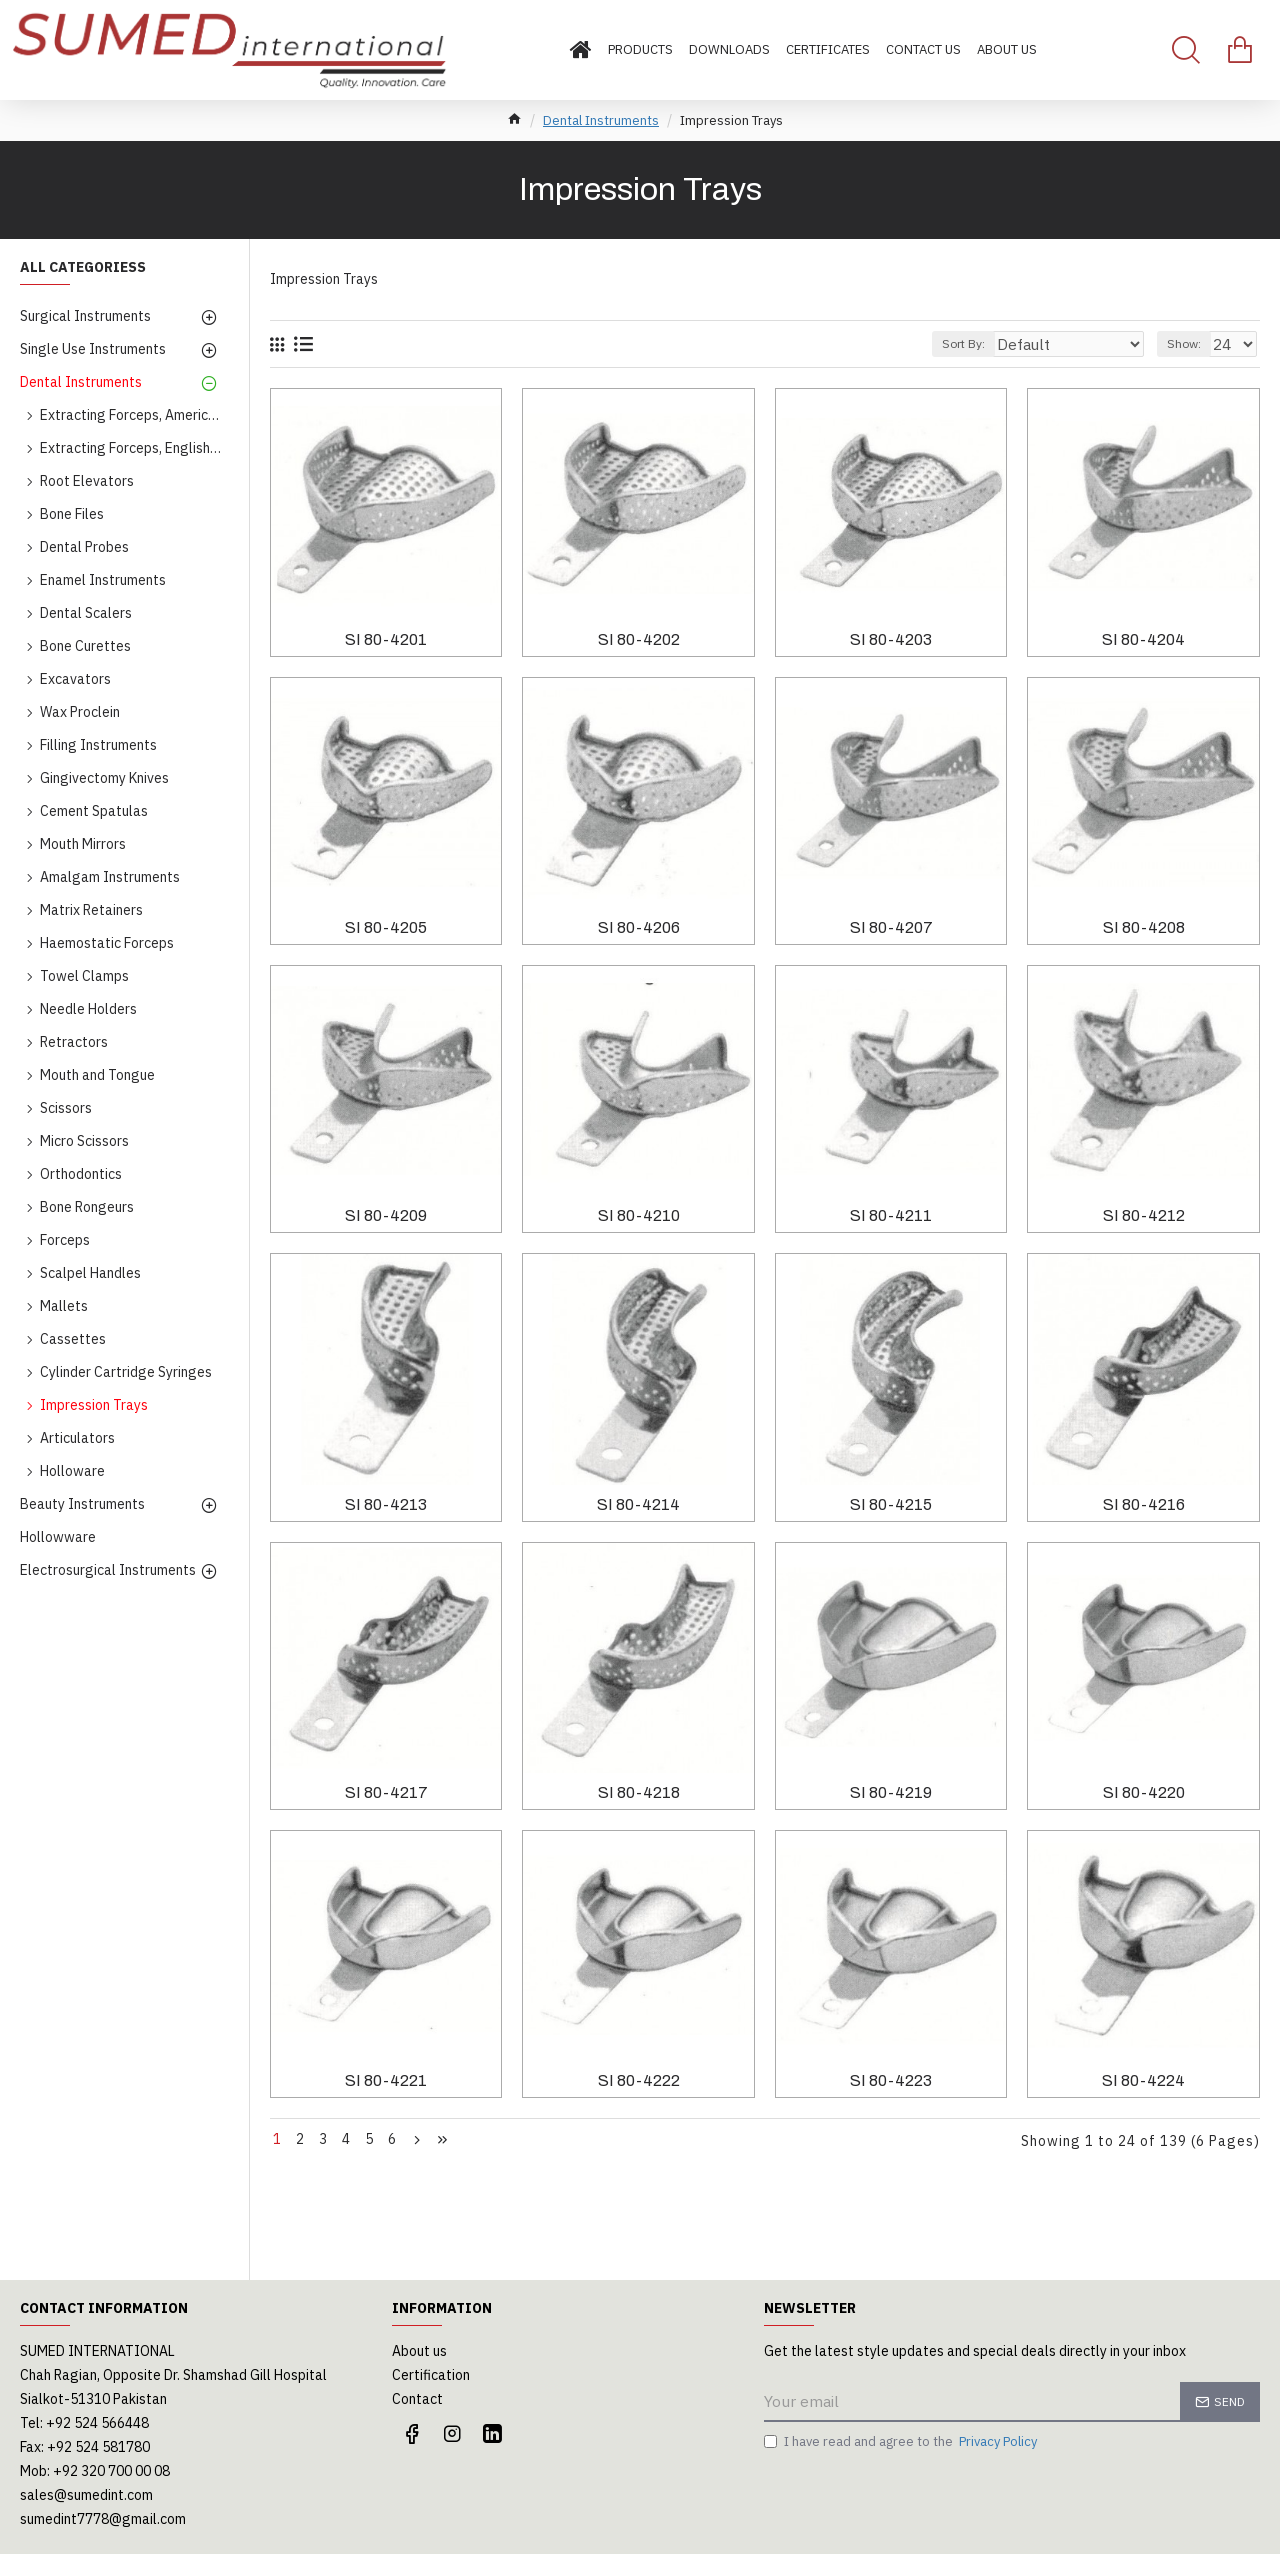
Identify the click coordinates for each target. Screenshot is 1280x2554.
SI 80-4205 (386, 927)
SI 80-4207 (891, 927)
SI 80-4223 (891, 2080)
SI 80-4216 (1144, 1504)
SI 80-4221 (386, 2080)
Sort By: (1002, 343)
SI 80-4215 (891, 1504)
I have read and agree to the (902, 2442)
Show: (1190, 343)
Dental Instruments (601, 120)
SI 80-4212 (1144, 1215)
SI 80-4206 (639, 927)
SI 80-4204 (1143, 639)
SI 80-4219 (891, 1792)
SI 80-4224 (1143, 2080)
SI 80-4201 (386, 639)
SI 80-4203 (891, 639)
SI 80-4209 (386, 1215)
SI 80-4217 (386, 1792)
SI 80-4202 (639, 639)
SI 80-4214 (638, 1504)
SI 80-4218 (639, 1792)
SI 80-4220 (1144, 1792)
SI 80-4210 (639, 1215)
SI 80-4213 (386, 1504)
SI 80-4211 (891, 1215)
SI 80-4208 (1144, 927)
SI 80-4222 (639, 2080)
